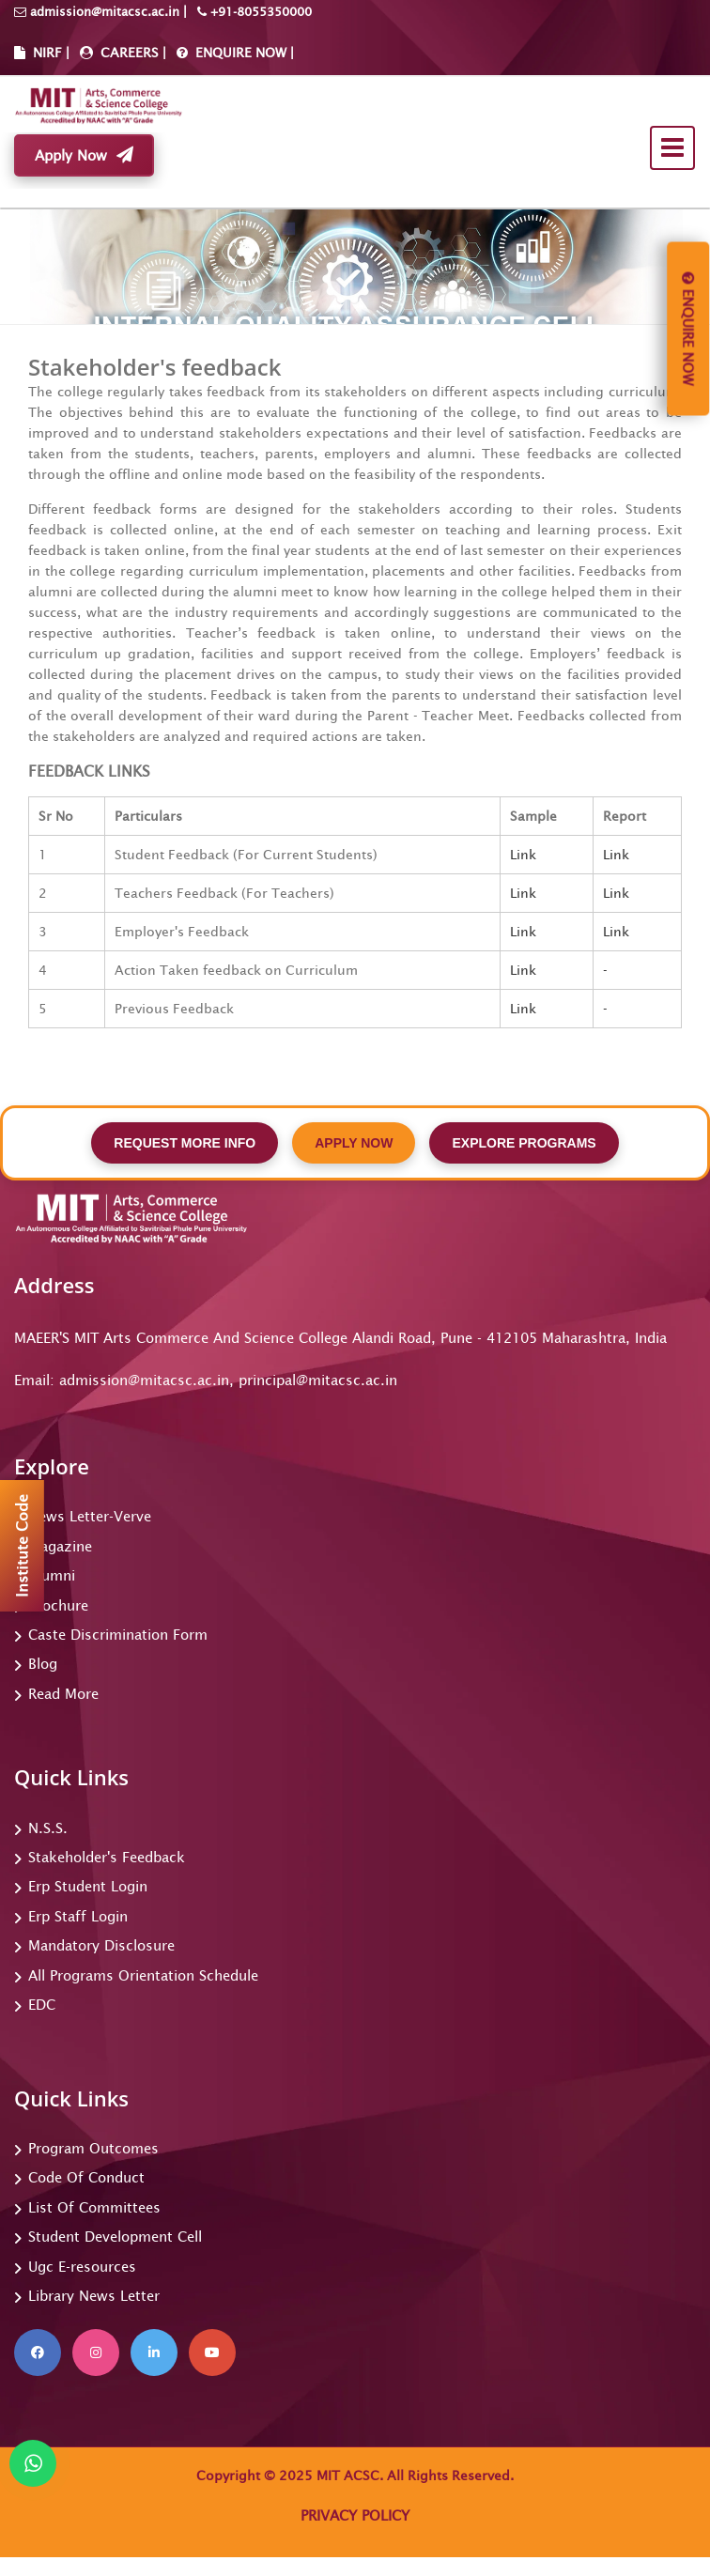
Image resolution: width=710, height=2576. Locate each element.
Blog (42, 1664)
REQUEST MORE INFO (184, 1142)
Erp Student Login (87, 1886)
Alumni (51, 1575)
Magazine (60, 1546)
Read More (63, 1694)
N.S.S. (48, 1828)
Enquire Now (688, 329)
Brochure (58, 1605)
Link (523, 854)
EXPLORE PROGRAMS (523, 1142)
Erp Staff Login (78, 1916)
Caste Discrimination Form (118, 1635)
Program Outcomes (93, 2148)
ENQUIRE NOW (239, 52)
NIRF (47, 52)
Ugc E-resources (82, 2267)
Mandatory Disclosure (101, 1945)
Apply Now (84, 155)
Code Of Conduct (86, 2177)
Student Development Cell (115, 2236)
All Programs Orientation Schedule (143, 1975)
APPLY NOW (354, 1142)
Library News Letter (94, 2296)
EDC (41, 2005)
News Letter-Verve (89, 1516)
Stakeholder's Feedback (106, 1857)
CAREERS (128, 52)
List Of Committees (94, 2207)
